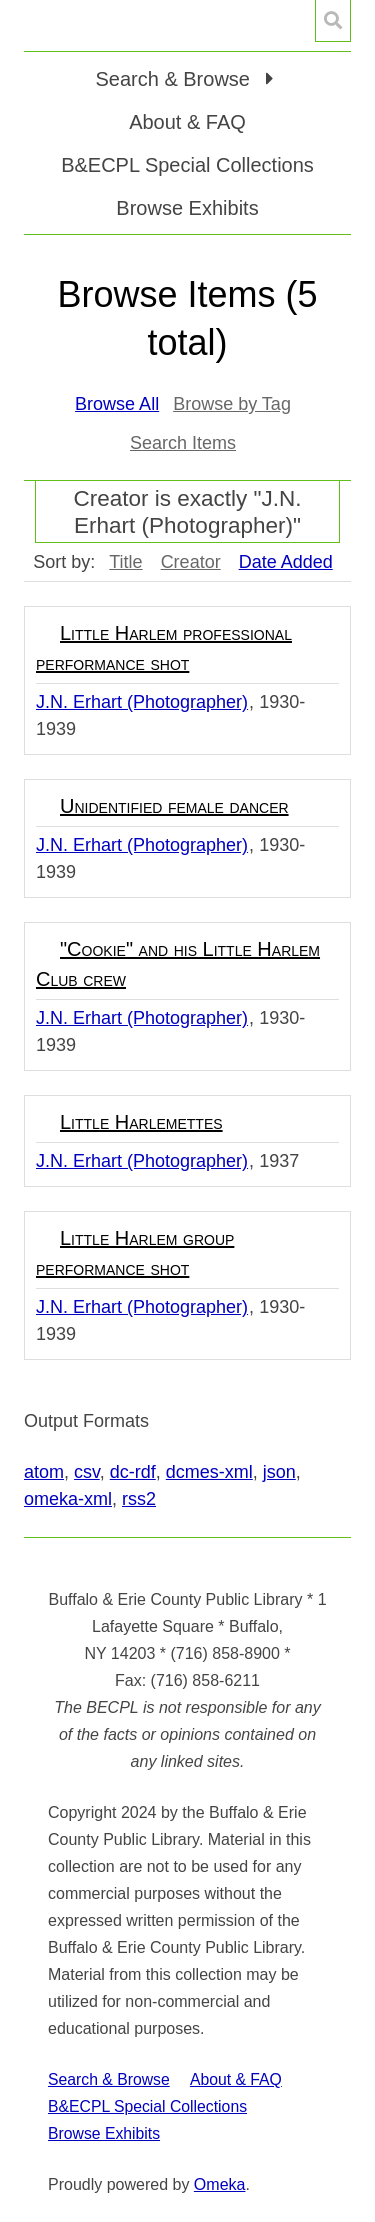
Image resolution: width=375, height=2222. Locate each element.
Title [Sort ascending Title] (125, 562)
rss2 (139, 1499)
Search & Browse (109, 2079)
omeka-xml (68, 1499)
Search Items (183, 443)
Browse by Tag (232, 404)
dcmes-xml (209, 1472)
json (279, 1472)
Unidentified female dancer (174, 806)
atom (44, 1472)
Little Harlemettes (141, 1122)
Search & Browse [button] (175, 79)
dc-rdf (133, 1472)
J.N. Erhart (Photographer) (142, 702)
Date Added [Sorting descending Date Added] (286, 562)
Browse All (117, 404)
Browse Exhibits (187, 208)
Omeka (220, 2184)
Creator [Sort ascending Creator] (191, 562)
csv (87, 1472)
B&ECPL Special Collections (187, 165)
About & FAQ (187, 122)
